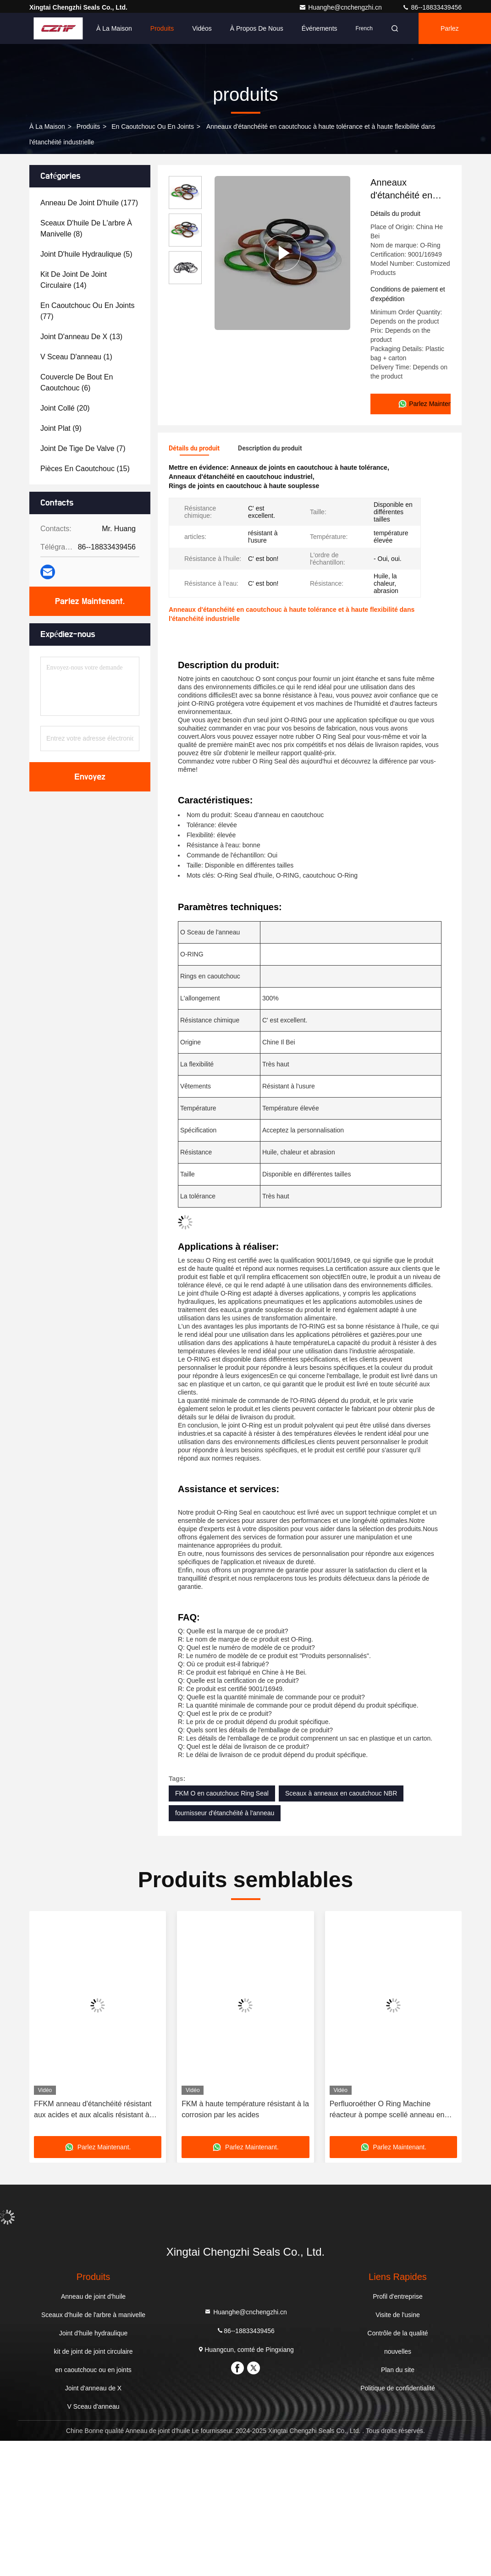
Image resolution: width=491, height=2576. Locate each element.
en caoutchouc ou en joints (152, 126)
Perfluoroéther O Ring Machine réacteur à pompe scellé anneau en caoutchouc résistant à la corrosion (387, 2107)
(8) (86, 228)
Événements (319, 28)
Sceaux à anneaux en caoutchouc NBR (341, 1790)
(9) (61, 428)
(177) (89, 203)
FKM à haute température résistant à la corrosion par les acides (245, 2106)
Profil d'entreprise (398, 2293)
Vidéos (202, 28)
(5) (86, 254)
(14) (73, 279)
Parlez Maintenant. (457, 34)
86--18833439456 (432, 7)
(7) (83, 448)
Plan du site (397, 2366)
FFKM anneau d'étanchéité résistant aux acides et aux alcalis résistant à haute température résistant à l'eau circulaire (93, 2107)
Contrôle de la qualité (397, 2330)
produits (88, 126)
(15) (85, 468)
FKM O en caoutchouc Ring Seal (222, 1790)
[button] (65, 2023)
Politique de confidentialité (397, 2385)
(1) (76, 357)
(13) (81, 337)
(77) (87, 311)
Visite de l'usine (397, 2311)
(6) (76, 382)
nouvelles (397, 2348)
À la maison (114, 28)
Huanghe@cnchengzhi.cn (341, 7)
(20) (65, 408)
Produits (162, 28)
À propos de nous (256, 28)
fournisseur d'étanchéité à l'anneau (224, 1809)
